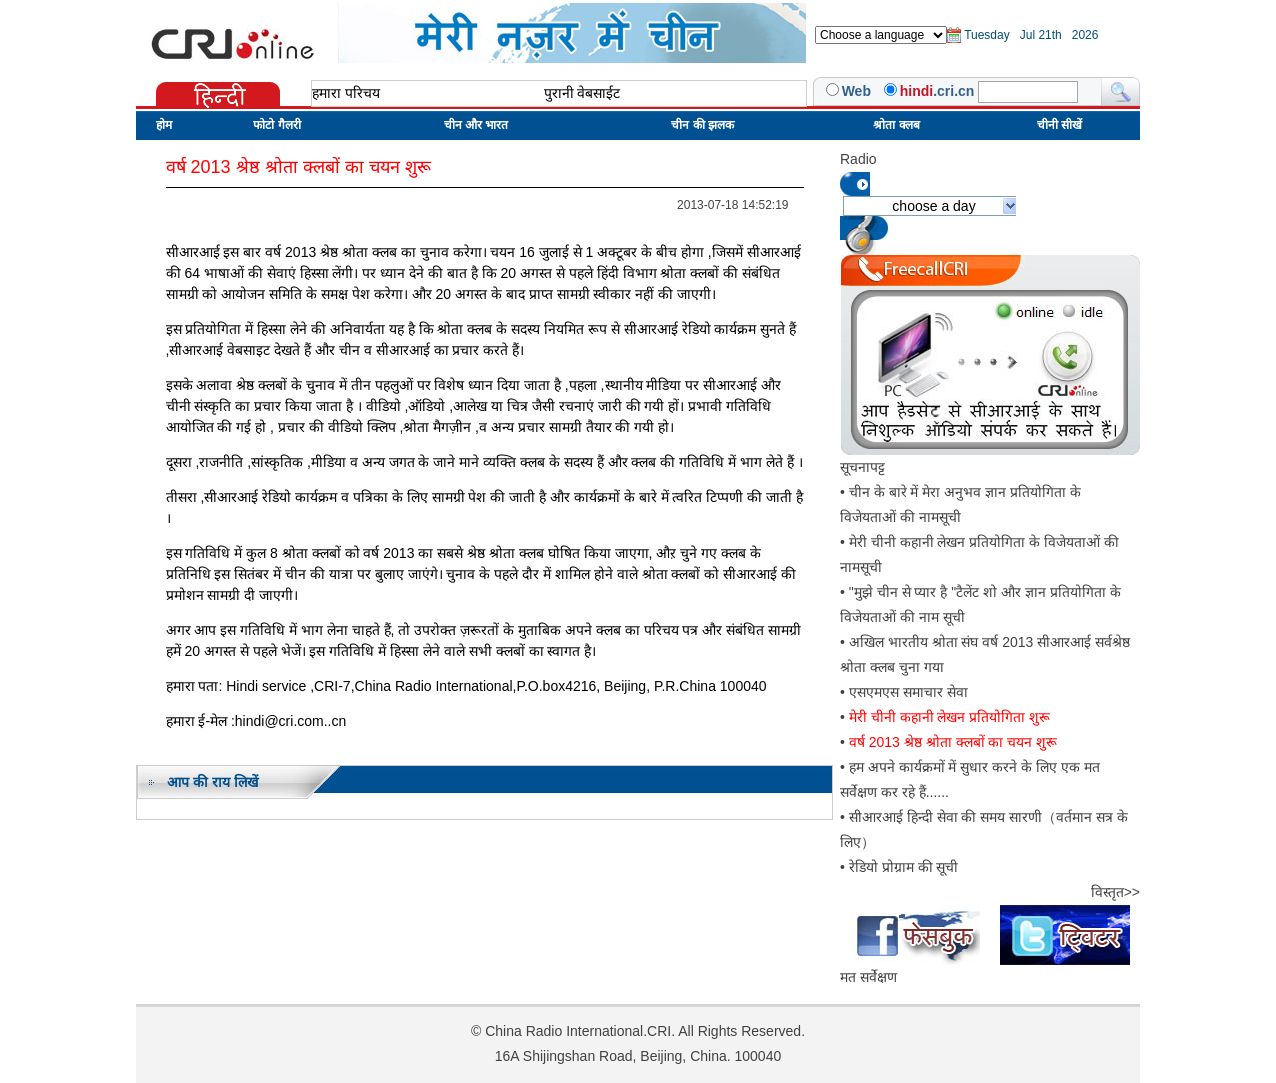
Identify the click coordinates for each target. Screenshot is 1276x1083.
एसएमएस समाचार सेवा (908, 692)
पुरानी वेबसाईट (582, 93)
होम (164, 125)
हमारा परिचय (346, 93)
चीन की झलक (702, 125)
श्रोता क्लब (896, 125)
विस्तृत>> (1115, 892)
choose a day (933, 206)
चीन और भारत (476, 125)
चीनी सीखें (1059, 125)
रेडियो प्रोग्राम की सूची (904, 867)
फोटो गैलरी (276, 125)
